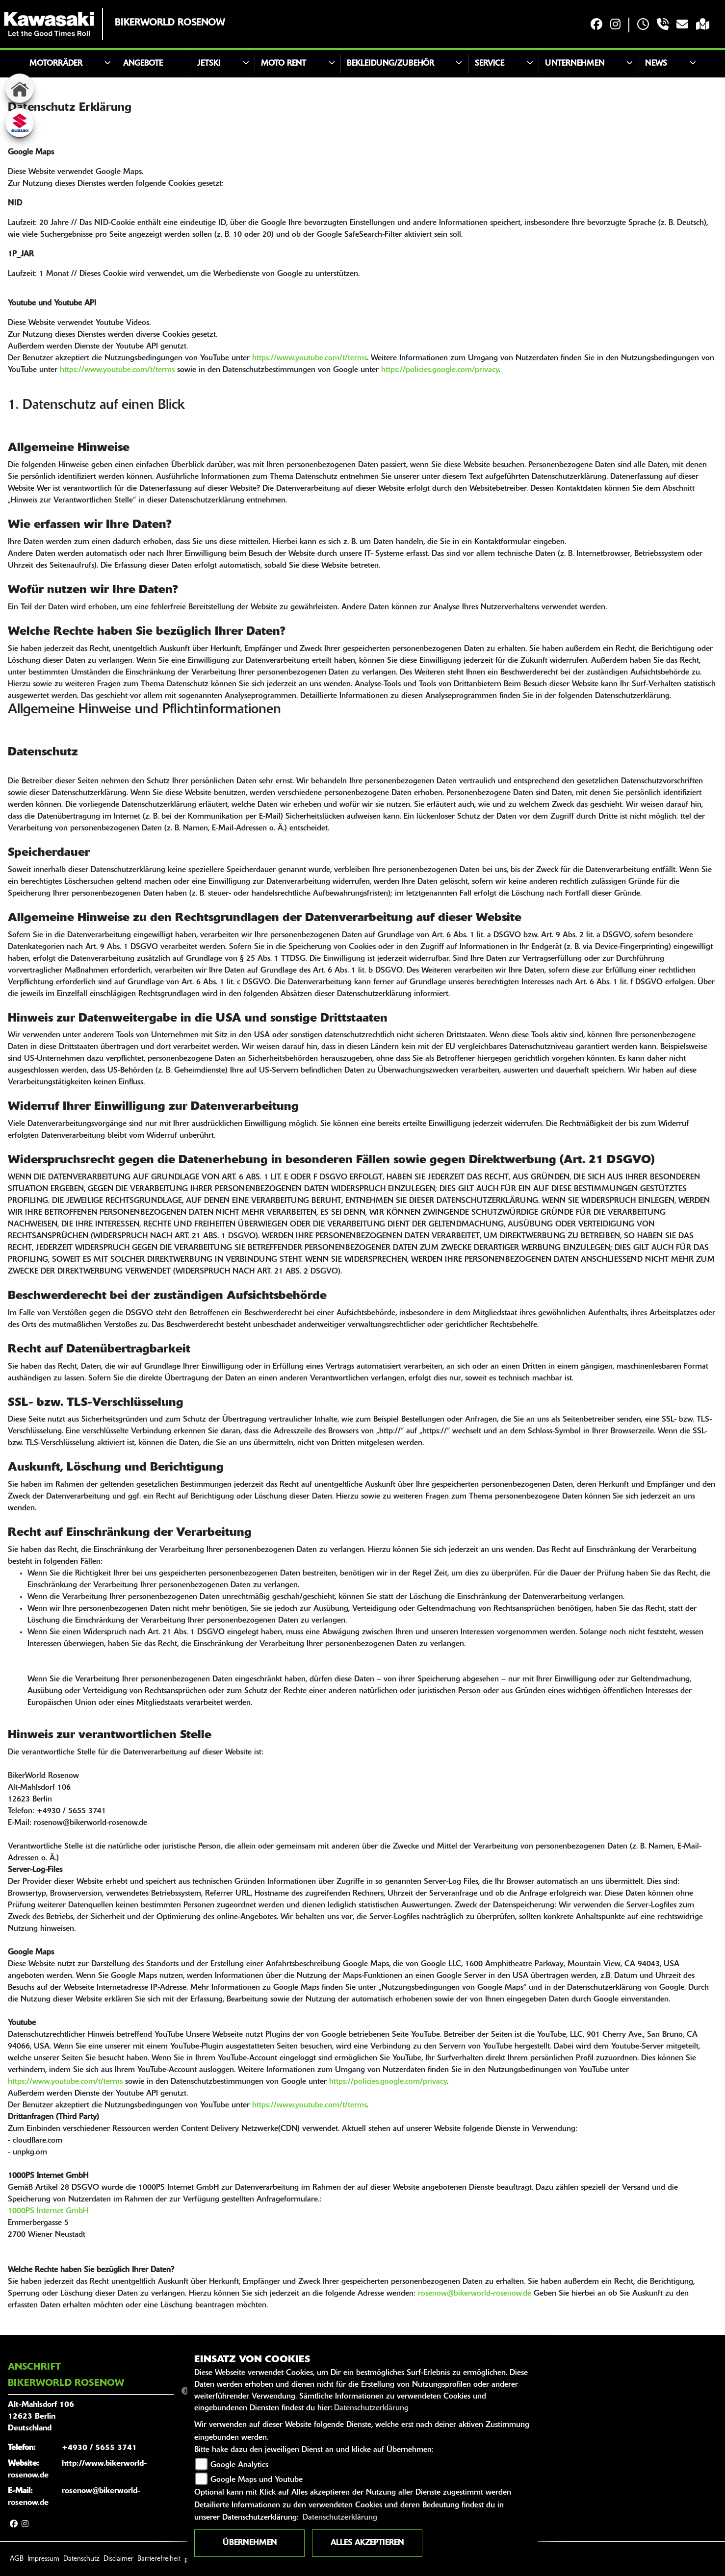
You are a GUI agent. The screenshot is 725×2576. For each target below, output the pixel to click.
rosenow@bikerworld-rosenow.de (474, 2294)
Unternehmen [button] (574, 64)
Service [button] (489, 64)
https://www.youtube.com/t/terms (309, 358)
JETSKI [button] (208, 64)
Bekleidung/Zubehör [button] (390, 64)
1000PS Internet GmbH (48, 2211)
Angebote (143, 64)
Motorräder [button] (55, 64)
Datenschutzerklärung (371, 2408)
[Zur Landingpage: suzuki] (19, 122)
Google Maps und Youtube (256, 2480)
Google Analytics (239, 2465)
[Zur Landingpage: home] (19, 88)
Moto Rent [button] (283, 64)
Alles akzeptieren (367, 2543)
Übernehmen (250, 2543)
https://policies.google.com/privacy (440, 370)
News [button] (656, 64)
